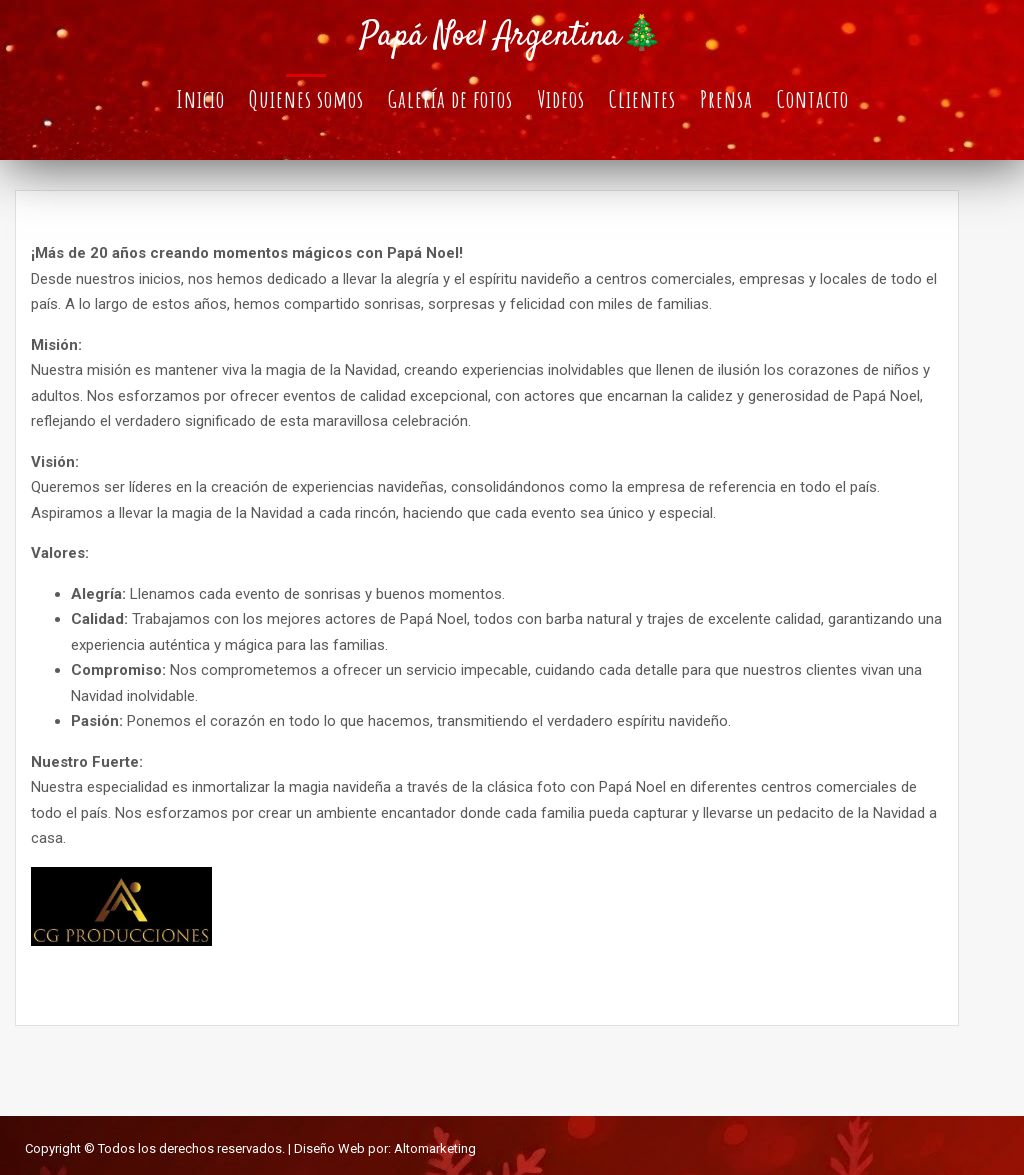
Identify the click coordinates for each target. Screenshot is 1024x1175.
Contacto (813, 99)
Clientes (642, 99)
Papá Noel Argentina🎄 (511, 37)
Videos (561, 99)
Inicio (200, 99)
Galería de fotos (450, 99)
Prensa (726, 99)
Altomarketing (435, 1148)
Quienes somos (306, 99)
